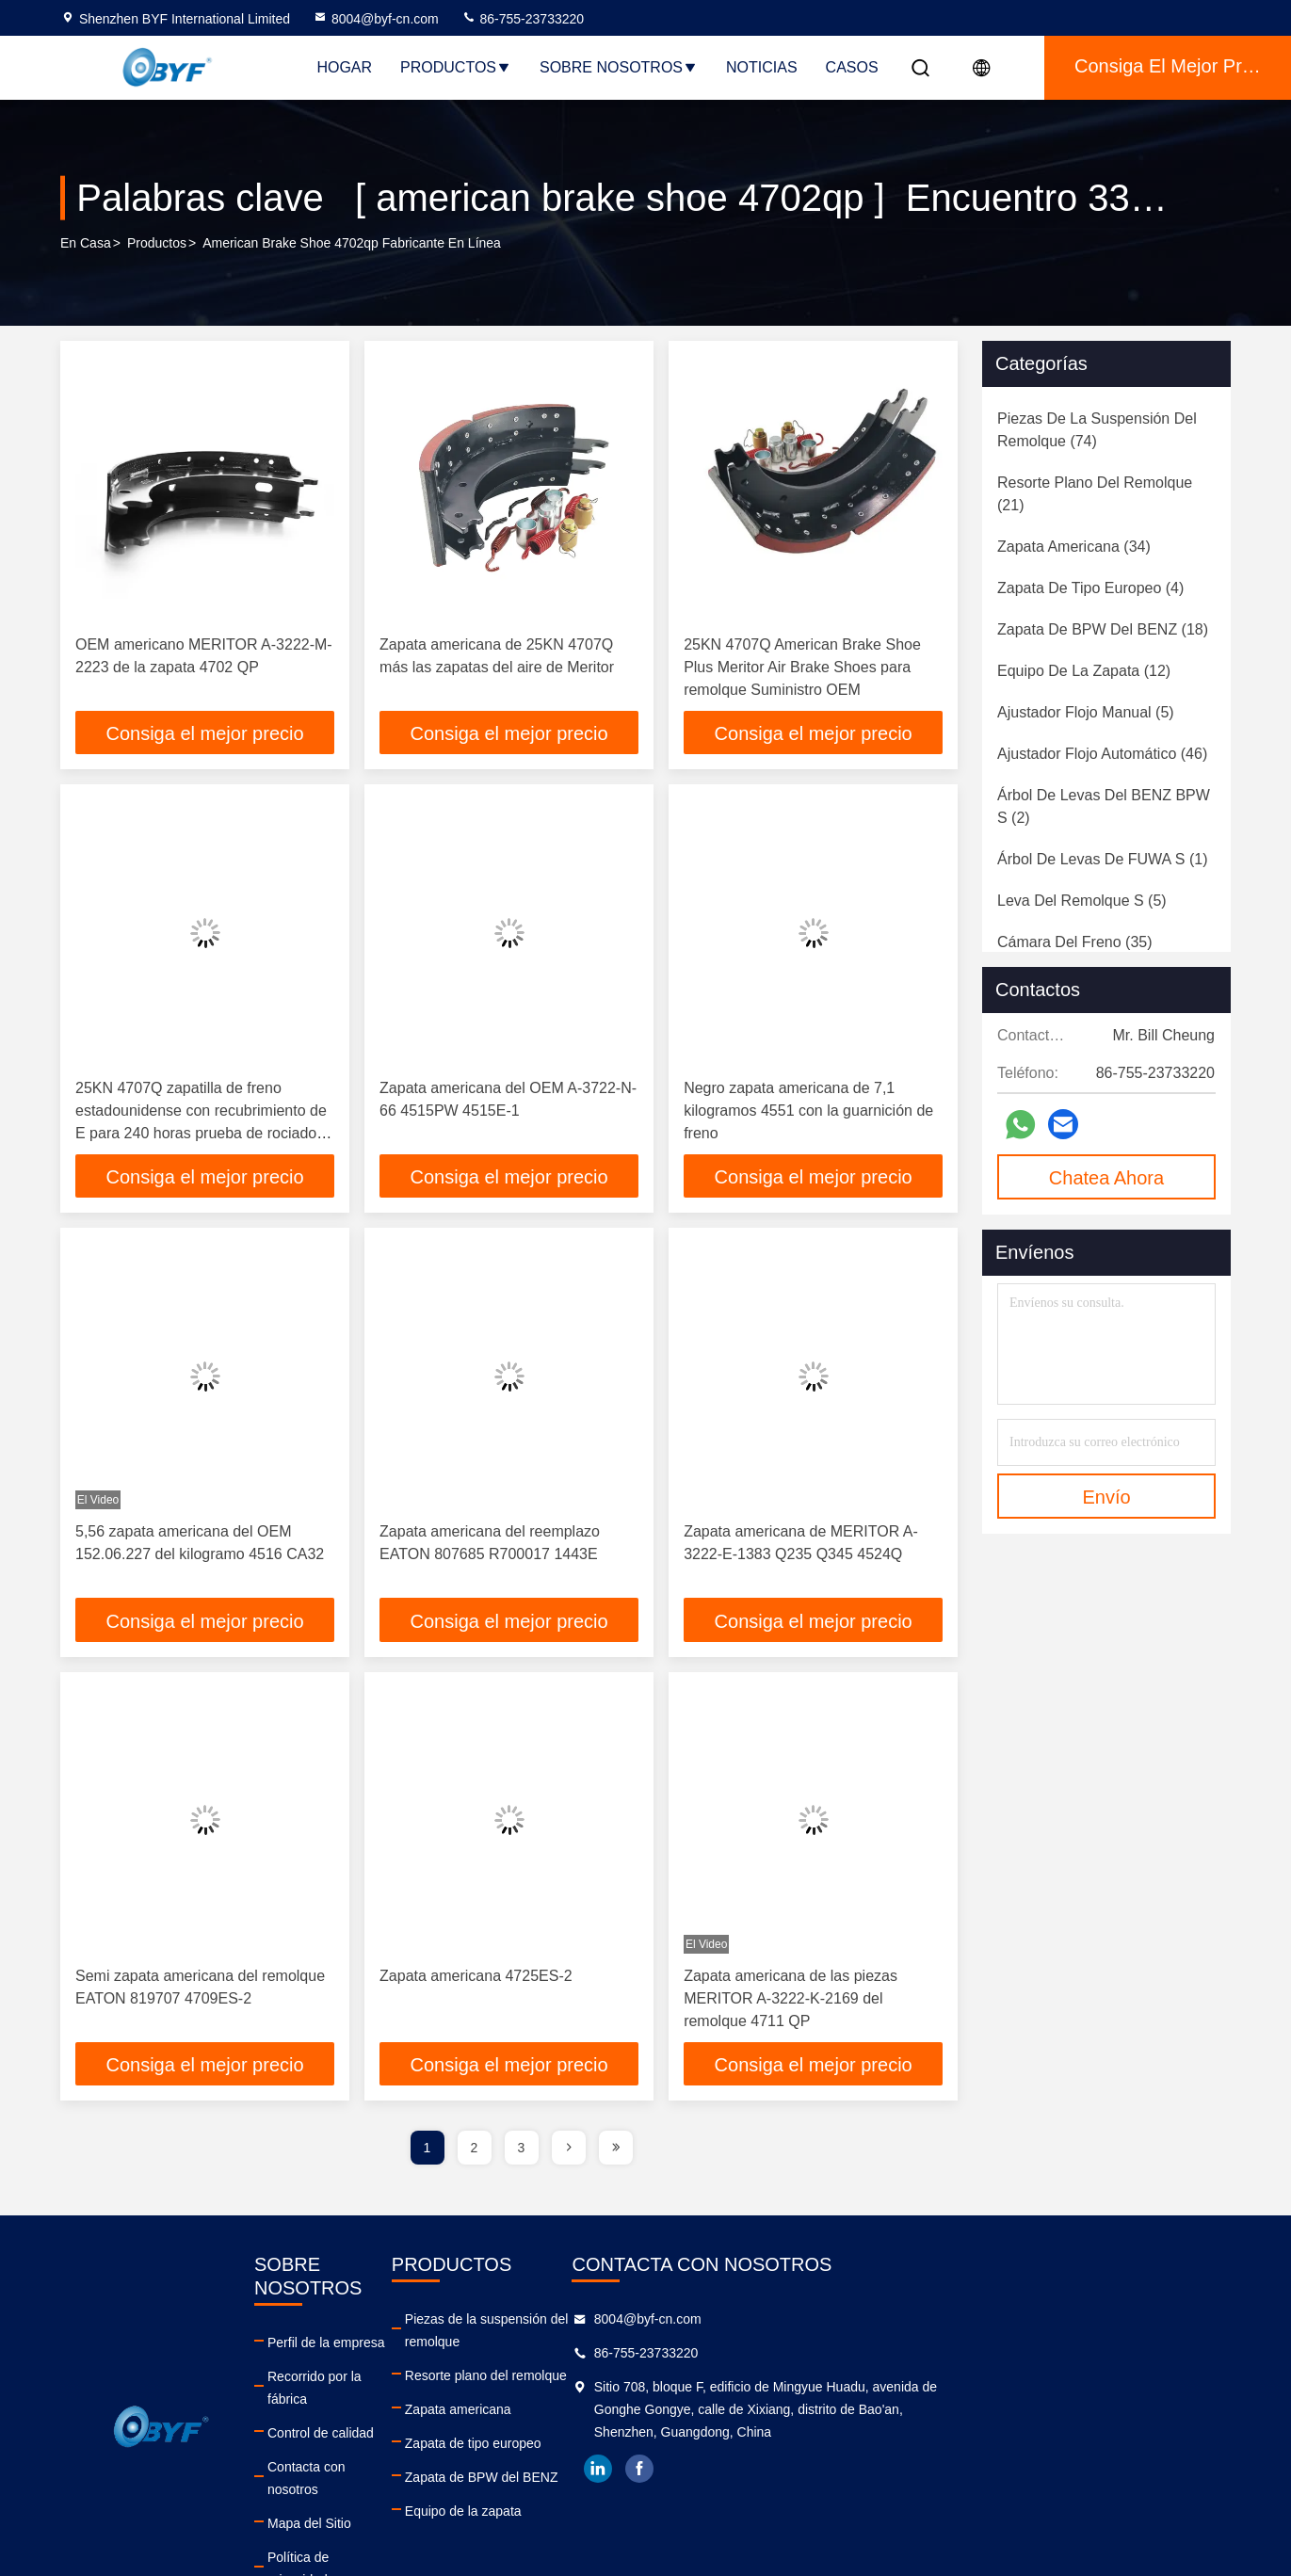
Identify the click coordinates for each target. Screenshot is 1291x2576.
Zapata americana (662, 2393)
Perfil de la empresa (407, 2325)
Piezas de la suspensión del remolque (720, 2325)
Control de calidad (401, 2393)
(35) (1075, 942)
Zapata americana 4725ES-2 (476, 1980)
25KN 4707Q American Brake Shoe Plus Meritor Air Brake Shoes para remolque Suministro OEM (802, 667)
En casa (85, 243)
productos (156, 243)
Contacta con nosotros (414, 2427)
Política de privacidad (411, 2495)
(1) (1102, 859)
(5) (1085, 712)
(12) (1083, 671)
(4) (1090, 588)
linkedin (940, 2475)
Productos (455, 67)
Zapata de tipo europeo (677, 2427)
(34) (1074, 547)
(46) (1102, 754)
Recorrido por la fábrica (417, 2359)
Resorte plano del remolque (690, 2359)
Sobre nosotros (619, 67)
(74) (1097, 430)
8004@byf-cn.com (376, 18)
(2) (1103, 806)
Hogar (344, 67)
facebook (981, 2475)
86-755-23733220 (522, 18)
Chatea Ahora (1106, 1177)
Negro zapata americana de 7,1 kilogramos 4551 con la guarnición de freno (808, 1112)
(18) (1102, 629)
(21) (1094, 494)
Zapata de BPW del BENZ (686, 2461)
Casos (852, 67)
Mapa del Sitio (390, 2461)
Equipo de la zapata (667, 2495)
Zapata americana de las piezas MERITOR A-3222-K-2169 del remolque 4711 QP (790, 2003)
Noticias (762, 67)
